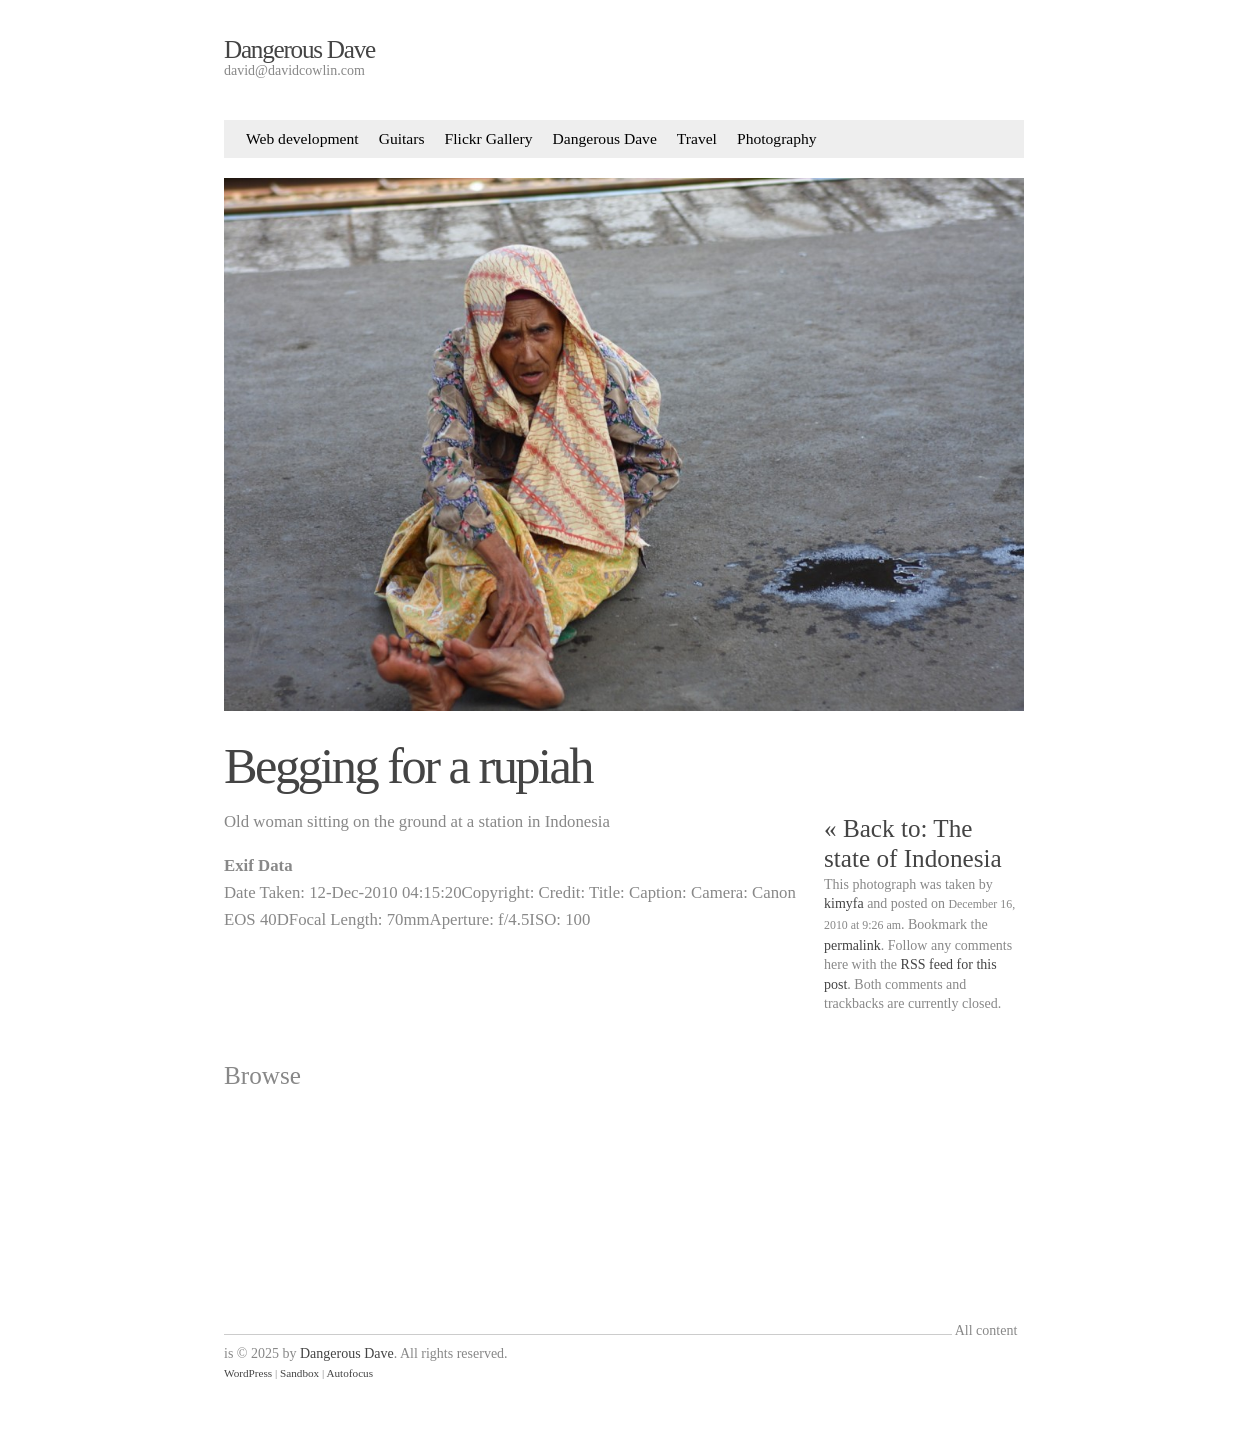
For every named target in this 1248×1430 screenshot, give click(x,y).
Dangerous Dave (299, 49)
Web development (302, 138)
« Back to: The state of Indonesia (913, 843)
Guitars (402, 138)
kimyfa (844, 903)
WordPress (248, 1373)
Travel (697, 138)
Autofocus (349, 1373)
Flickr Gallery (489, 138)
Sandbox (299, 1373)
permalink (852, 945)
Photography (777, 138)
